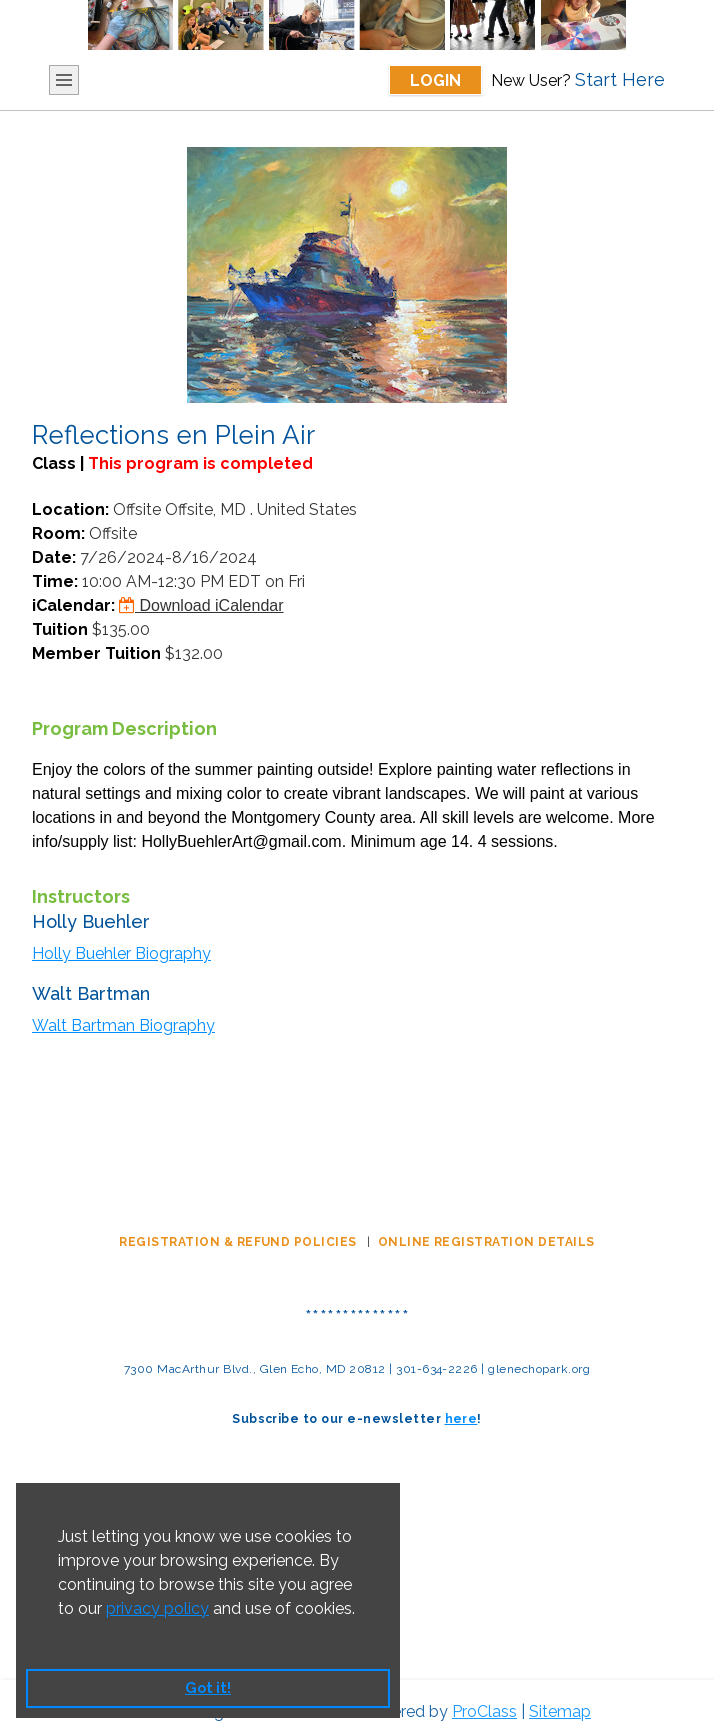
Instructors (81, 896)
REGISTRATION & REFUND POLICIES (239, 1242)
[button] (61, 1634)
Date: (54, 557)
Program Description (124, 728)
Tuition (60, 629)
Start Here (620, 79)
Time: (55, 581)
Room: (58, 533)
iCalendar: (73, 605)
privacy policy (157, 1608)
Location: (70, 509)
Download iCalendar (201, 605)
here (461, 1419)
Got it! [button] (208, 1687)
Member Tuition (96, 653)
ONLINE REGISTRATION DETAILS (486, 1242)
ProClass (484, 1711)
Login (435, 80)
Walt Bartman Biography (123, 1025)
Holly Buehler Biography (121, 953)
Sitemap (560, 1711)
